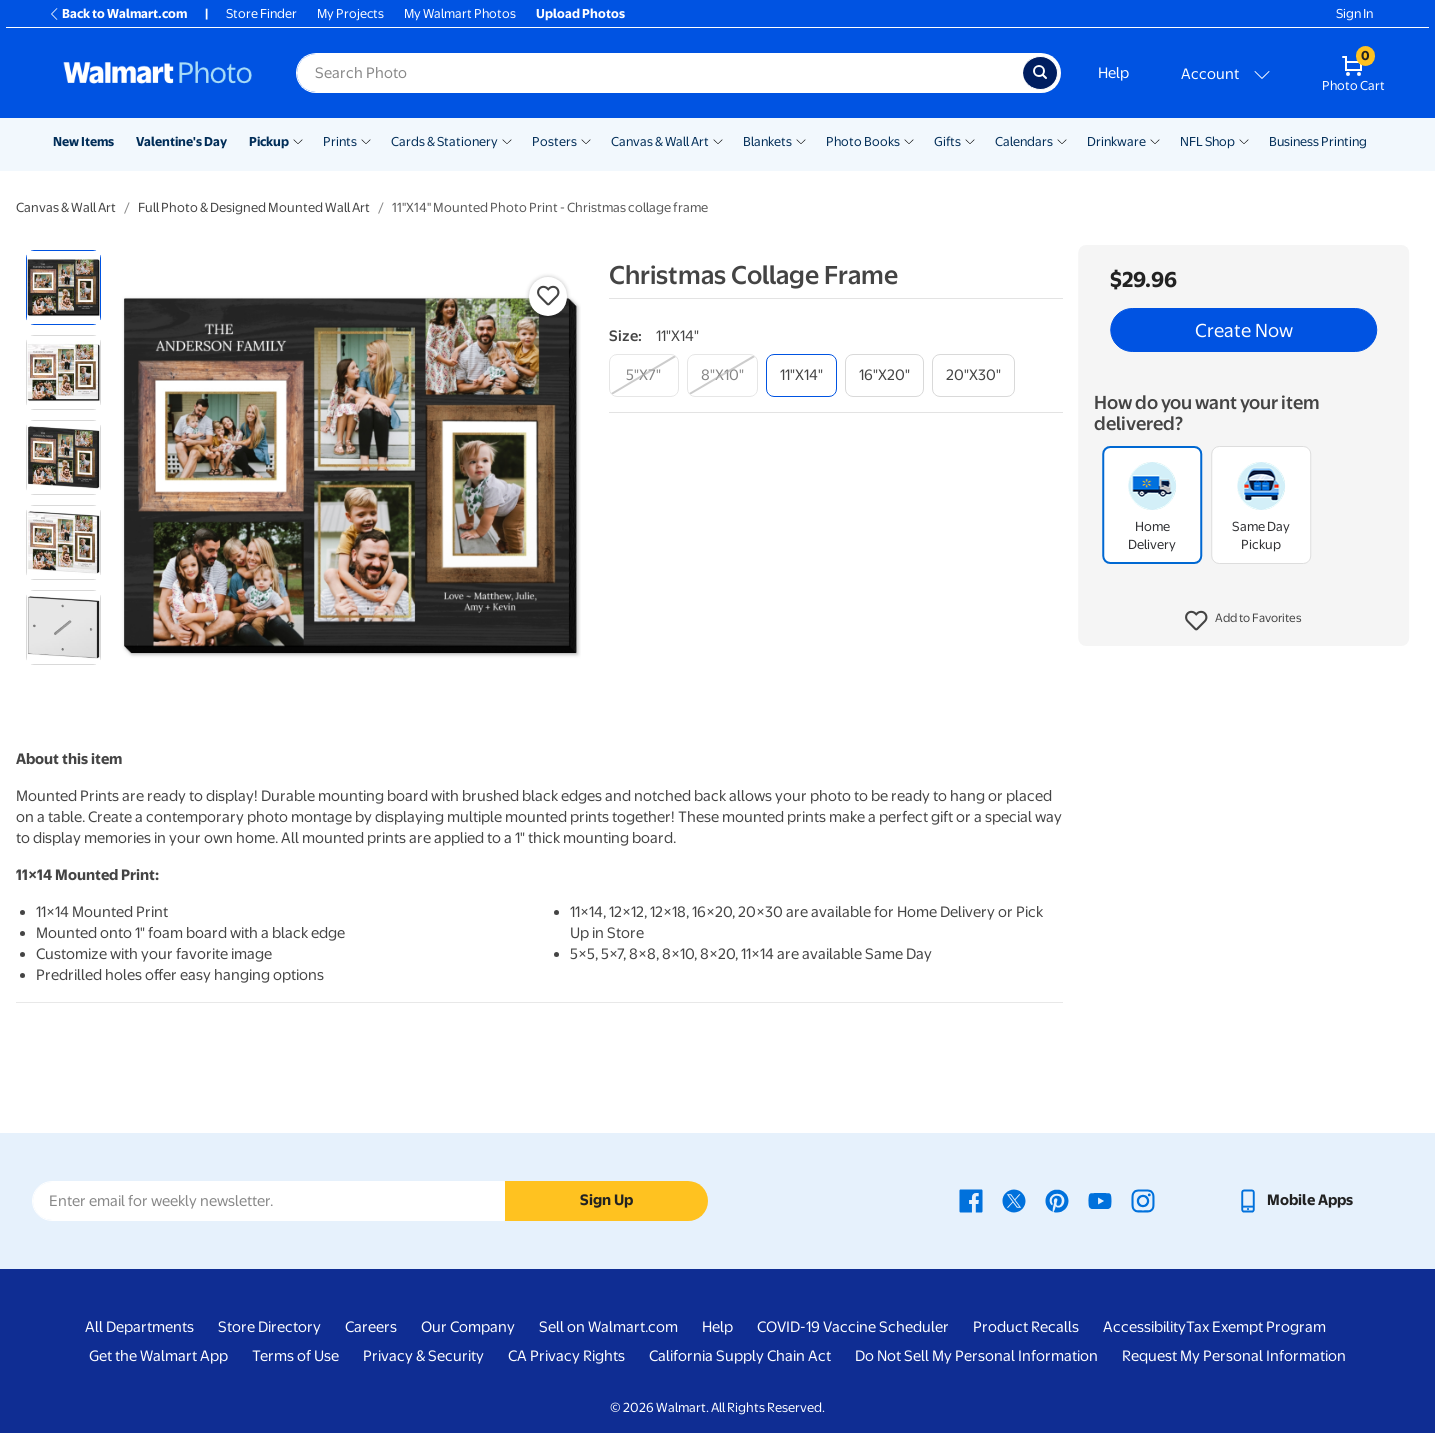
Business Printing (1318, 141)
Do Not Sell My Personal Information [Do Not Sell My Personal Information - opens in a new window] (976, 1356)
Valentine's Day (181, 141)
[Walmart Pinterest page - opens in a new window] (1057, 1200)
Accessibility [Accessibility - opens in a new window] (1144, 1327)
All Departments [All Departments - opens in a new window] (139, 1327)
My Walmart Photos (460, 13)
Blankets (767, 141)
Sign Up (606, 1200)
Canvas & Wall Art (660, 141)
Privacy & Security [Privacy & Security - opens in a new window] (423, 1356)
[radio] (63, 287)
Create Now (1244, 330)
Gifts (947, 141)
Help (1113, 73)
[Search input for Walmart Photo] (659, 73)
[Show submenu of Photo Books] (909, 140)
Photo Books (863, 141)
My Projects (350, 13)
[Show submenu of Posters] (586, 140)
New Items (83, 141)
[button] (1243, 621)
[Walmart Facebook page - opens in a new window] (971, 1200)
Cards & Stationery (444, 141)
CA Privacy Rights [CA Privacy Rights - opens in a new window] (566, 1356)
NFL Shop (1207, 141)
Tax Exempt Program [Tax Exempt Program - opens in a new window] (1256, 1327)
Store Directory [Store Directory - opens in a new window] (269, 1327)
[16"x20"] (884, 375)
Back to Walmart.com (117, 13)
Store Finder (261, 13)
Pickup (269, 141)
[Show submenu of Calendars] (1062, 140)
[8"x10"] (722, 375)
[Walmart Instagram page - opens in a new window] (1143, 1200)
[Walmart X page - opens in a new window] (1014, 1200)
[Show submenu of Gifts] (970, 140)
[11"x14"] (801, 375)
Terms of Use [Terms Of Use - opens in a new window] (295, 1356)
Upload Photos (580, 13)
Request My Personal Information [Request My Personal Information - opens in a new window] (1234, 1356)
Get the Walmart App (158, 1356)
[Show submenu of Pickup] (298, 140)
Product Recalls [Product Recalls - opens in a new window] (1026, 1327)
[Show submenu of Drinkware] (1155, 140)
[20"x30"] (973, 375)
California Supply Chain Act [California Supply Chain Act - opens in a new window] (740, 1356)
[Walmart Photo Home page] (158, 73)
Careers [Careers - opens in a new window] (371, 1327)
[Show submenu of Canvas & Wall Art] (718, 140)
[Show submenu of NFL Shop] (1244, 140)
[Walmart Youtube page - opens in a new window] (1100, 1200)
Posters (554, 141)
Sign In (1354, 13)
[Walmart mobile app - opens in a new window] (1294, 1200)
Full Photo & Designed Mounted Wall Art (254, 207)
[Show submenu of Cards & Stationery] (507, 140)
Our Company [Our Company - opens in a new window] (468, 1327)
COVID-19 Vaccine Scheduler (853, 1327)
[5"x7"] (644, 375)
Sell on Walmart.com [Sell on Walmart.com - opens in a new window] (608, 1327)
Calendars (1024, 141)
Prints (340, 141)
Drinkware (1116, 141)
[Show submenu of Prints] (366, 140)
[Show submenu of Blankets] (801, 140)
